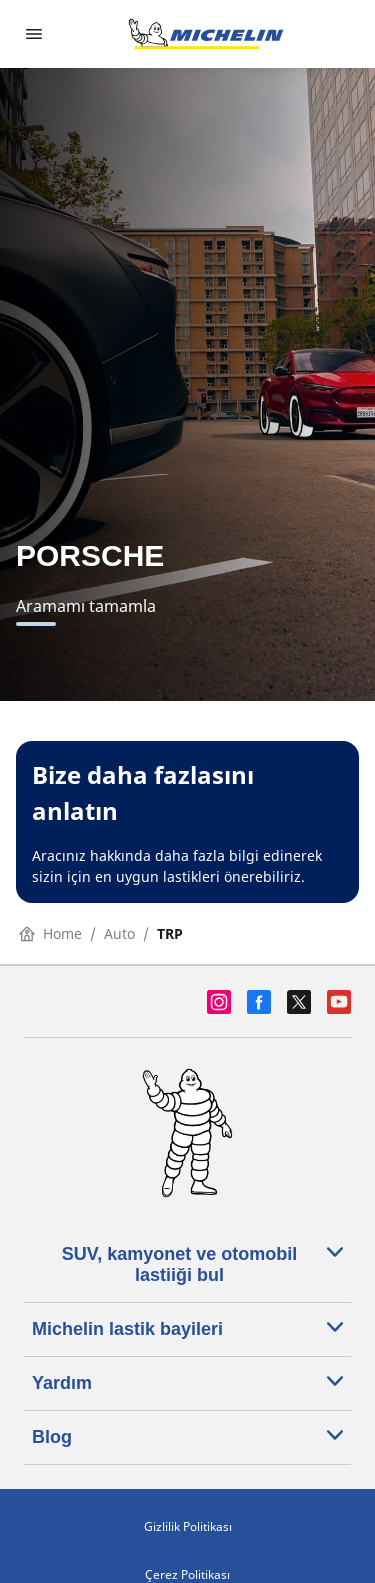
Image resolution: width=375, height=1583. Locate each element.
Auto (119, 933)
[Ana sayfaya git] (206, 34)
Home (50, 933)
